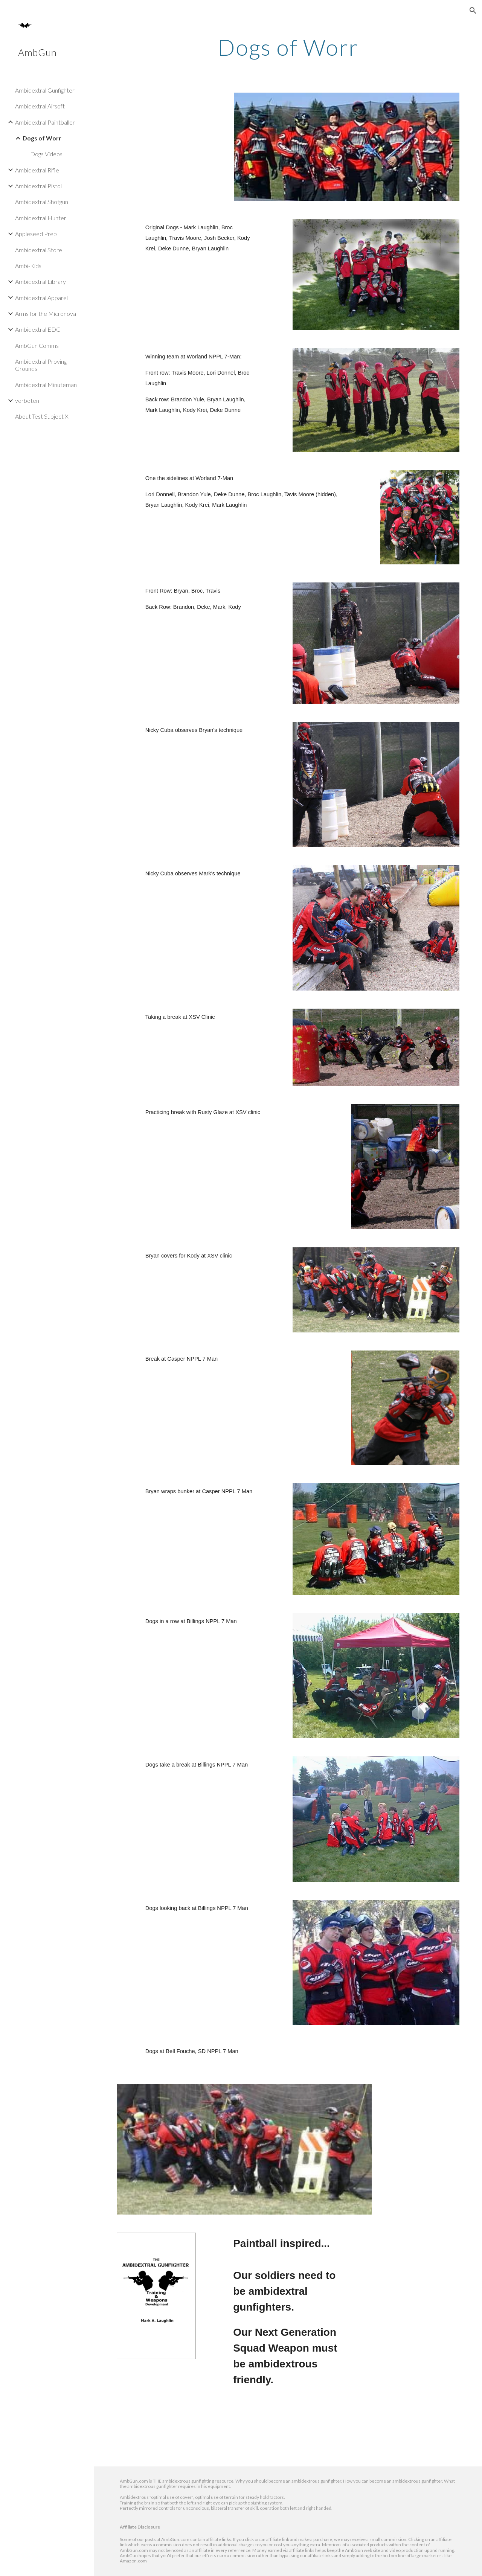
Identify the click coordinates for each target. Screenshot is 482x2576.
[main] (288, 47)
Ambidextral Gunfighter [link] (45, 90)
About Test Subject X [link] (42, 416)
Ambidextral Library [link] (40, 281)
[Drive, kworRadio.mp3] (215, 2436)
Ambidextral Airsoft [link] (40, 106)
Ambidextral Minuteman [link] (46, 384)
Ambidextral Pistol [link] (38, 185)
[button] (473, 11)
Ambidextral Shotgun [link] (41, 201)
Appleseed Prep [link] (36, 233)
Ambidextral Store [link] (38, 249)
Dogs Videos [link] (46, 153)
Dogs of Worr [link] (42, 138)
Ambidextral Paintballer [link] (45, 122)
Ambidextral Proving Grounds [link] (41, 365)
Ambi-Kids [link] (28, 265)
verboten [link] (27, 400)
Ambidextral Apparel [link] (41, 297)
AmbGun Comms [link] (37, 345)
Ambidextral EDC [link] (37, 329)
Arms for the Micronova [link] (45, 313)
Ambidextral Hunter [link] (40, 217)
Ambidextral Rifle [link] (37, 170)
